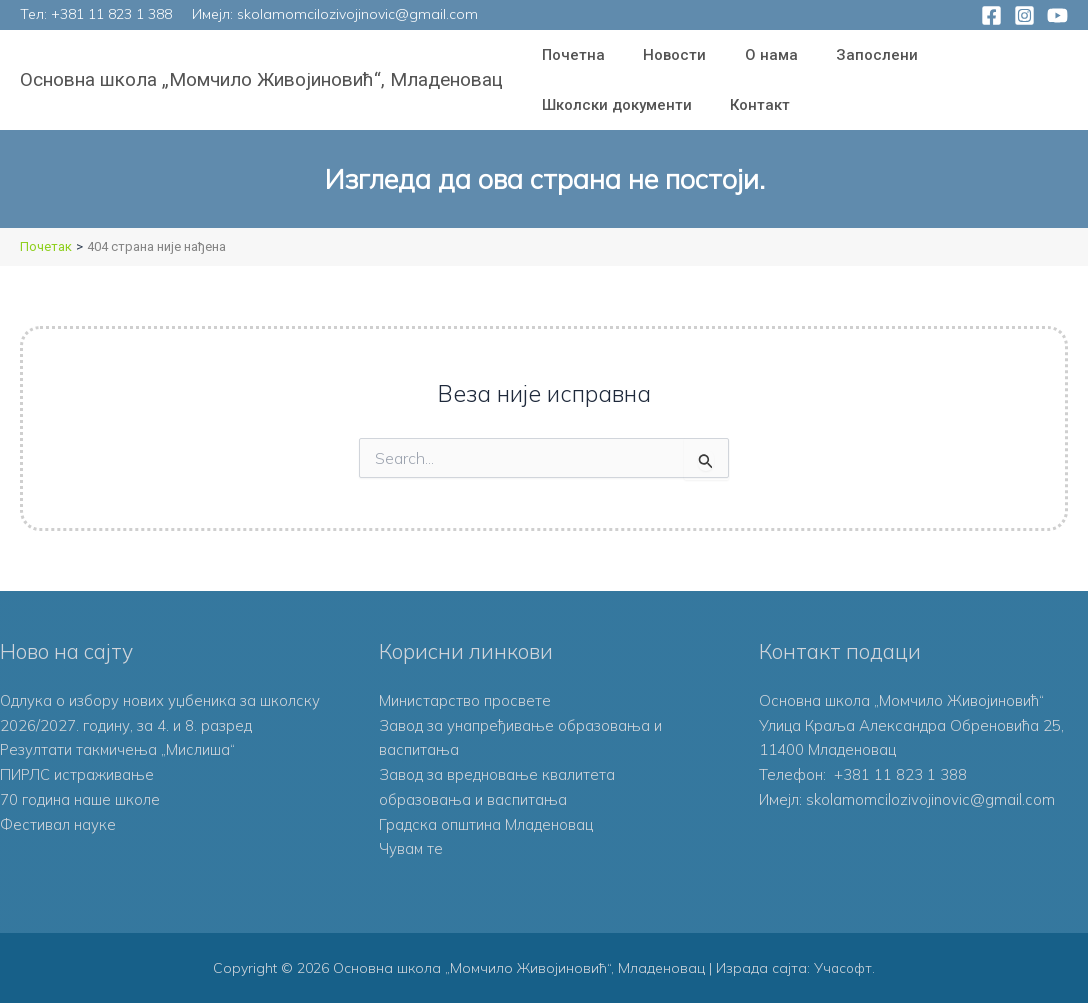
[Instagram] (1024, 15)
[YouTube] (1057, 15)
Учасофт (843, 968)
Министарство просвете (465, 700)
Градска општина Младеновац (486, 824)
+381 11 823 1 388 (111, 14)
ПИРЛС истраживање (77, 774)
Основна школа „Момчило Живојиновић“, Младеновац (261, 79)
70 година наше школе (80, 799)
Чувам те (411, 848)
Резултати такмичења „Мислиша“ (119, 749)
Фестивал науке (58, 824)
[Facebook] (991, 15)
